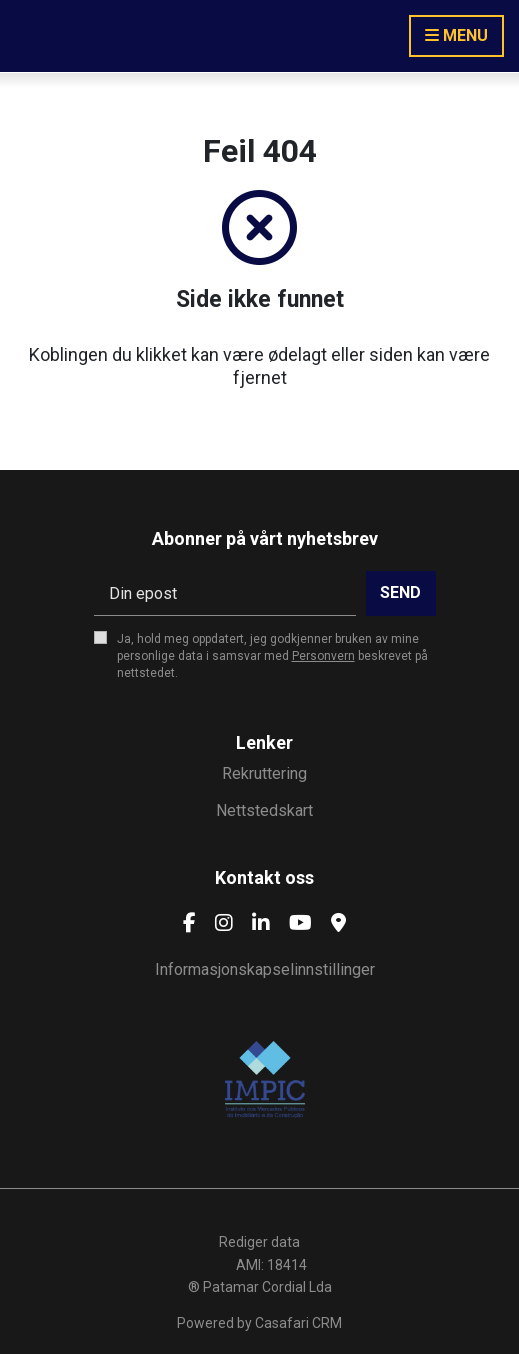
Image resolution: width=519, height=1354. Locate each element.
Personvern (323, 656)
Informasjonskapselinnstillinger (265, 969)
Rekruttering (264, 773)
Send (400, 592)
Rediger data (259, 1242)
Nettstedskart (264, 810)
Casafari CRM (298, 1323)
